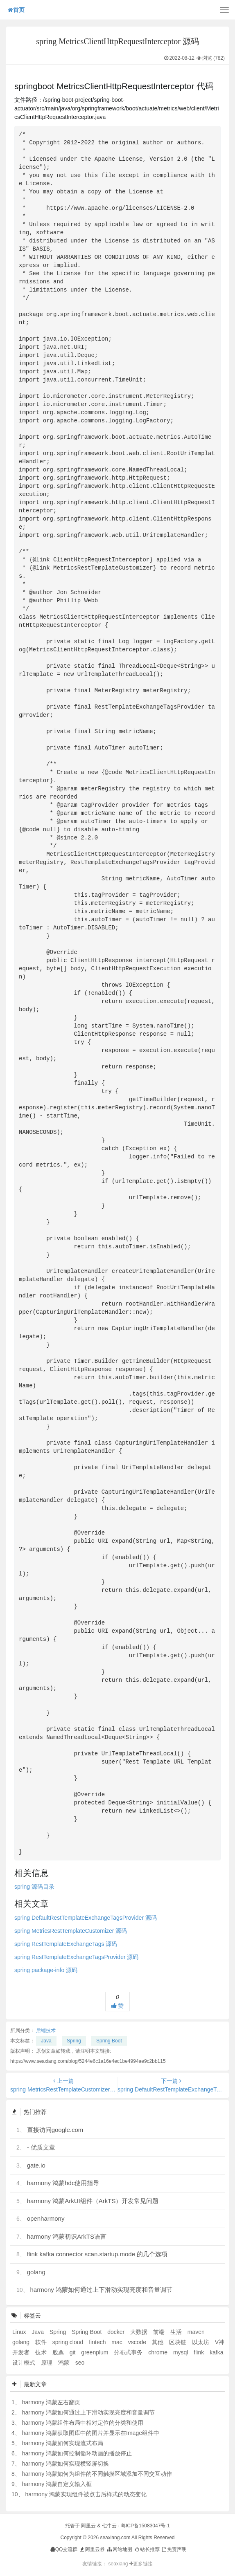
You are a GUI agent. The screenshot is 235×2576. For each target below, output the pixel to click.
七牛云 (109, 2526)
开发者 (21, 2352)
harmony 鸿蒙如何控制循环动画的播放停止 (77, 2453)
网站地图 (119, 2549)
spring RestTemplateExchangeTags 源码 (65, 1944)
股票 (59, 2352)
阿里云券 (92, 2549)
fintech (98, 2342)
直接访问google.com (55, 2129)
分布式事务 (129, 2352)
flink (200, 2352)
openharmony (46, 2218)
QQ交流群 (64, 2549)
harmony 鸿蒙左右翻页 (51, 2402)
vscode (138, 2342)
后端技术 (46, 2030)
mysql (181, 2352)
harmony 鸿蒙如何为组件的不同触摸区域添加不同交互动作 (97, 2474)
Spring (74, 2041)
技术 (41, 2352)
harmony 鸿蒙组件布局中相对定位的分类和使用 (82, 2422)
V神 (219, 2342)
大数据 (139, 2332)
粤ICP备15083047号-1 (145, 2526)
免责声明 (174, 2549)
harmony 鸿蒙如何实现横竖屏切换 (65, 2463)
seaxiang (118, 2564)
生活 (176, 2332)
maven (196, 2332)
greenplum (95, 2352)
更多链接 (141, 2564)
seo (80, 2362)
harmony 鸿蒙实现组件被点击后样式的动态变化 (85, 2494)
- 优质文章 (41, 2147)
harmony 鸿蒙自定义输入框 (57, 2484)
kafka (216, 2352)
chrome (158, 2352)
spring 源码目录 (34, 1886)
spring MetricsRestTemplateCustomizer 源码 (70, 1931)
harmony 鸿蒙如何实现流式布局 (62, 2443)
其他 (158, 2342)
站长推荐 (146, 2549)
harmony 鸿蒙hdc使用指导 (63, 2182)
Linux (19, 2332)
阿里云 (88, 2526)
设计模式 (24, 2362)
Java (46, 2041)
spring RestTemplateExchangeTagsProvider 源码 (76, 1957)
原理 (47, 2362)
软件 (41, 2342)
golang (36, 2272)
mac (117, 2342)
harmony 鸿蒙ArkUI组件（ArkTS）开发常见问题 (93, 2200)
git (73, 2352)
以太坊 (201, 2342)
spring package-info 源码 (45, 1970)
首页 (16, 10)
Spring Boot (109, 2041)
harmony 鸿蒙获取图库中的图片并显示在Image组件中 (90, 2433)
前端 (159, 2332)
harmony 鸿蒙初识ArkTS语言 (66, 2236)
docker (116, 2332)
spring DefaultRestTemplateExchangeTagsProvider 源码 (85, 1917)
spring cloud (68, 2342)
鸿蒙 (64, 2362)
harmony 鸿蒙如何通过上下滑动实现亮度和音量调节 (101, 2289)
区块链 (178, 2342)
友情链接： (94, 2564)
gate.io (36, 2165)
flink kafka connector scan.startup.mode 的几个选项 (97, 2254)
